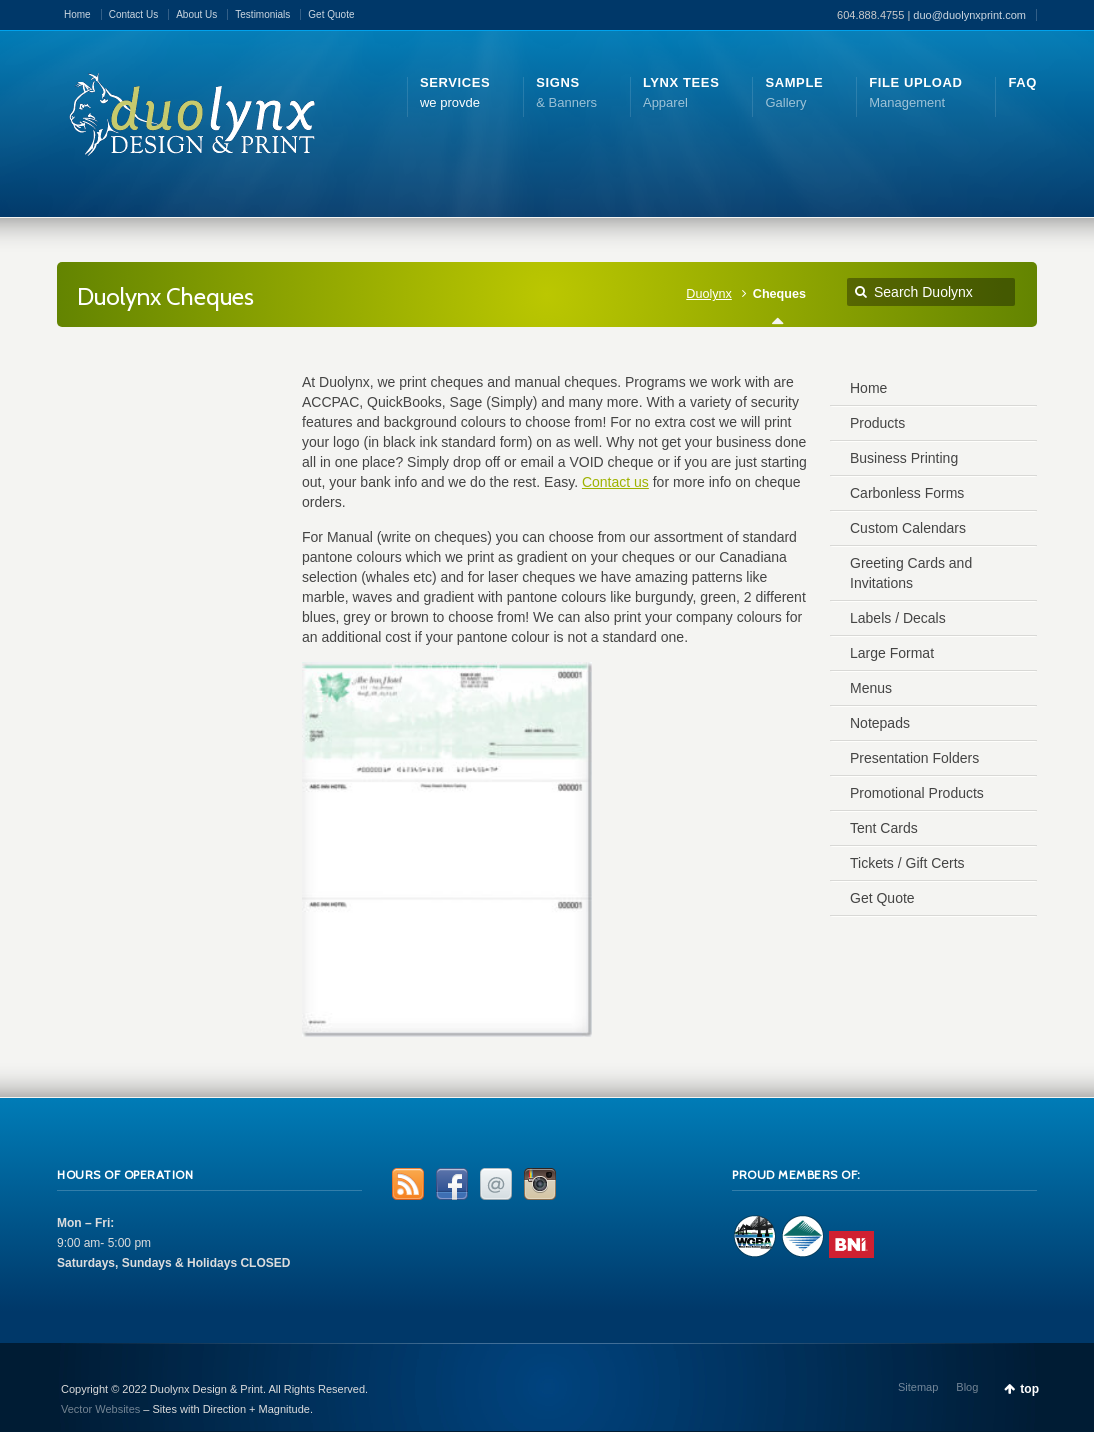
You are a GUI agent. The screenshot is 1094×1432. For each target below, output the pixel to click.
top (1029, 1389)
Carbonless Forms (907, 493)
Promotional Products (917, 793)
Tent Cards (884, 828)
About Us (196, 14)
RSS (408, 1184)
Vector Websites (100, 1409)
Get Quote (331, 14)
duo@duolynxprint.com (969, 15)
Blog (967, 1387)
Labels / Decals (898, 618)
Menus (871, 688)
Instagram (540, 1184)
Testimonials (262, 14)
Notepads (880, 723)
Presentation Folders (914, 758)
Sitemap (918, 1387)
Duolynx (709, 294)
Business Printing (904, 458)
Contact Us (133, 14)
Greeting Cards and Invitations (911, 573)
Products (877, 423)
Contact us (615, 482)
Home (77, 14)
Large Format (892, 653)
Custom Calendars (908, 528)
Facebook (452, 1184)
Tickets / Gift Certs (907, 863)
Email (496, 1184)
